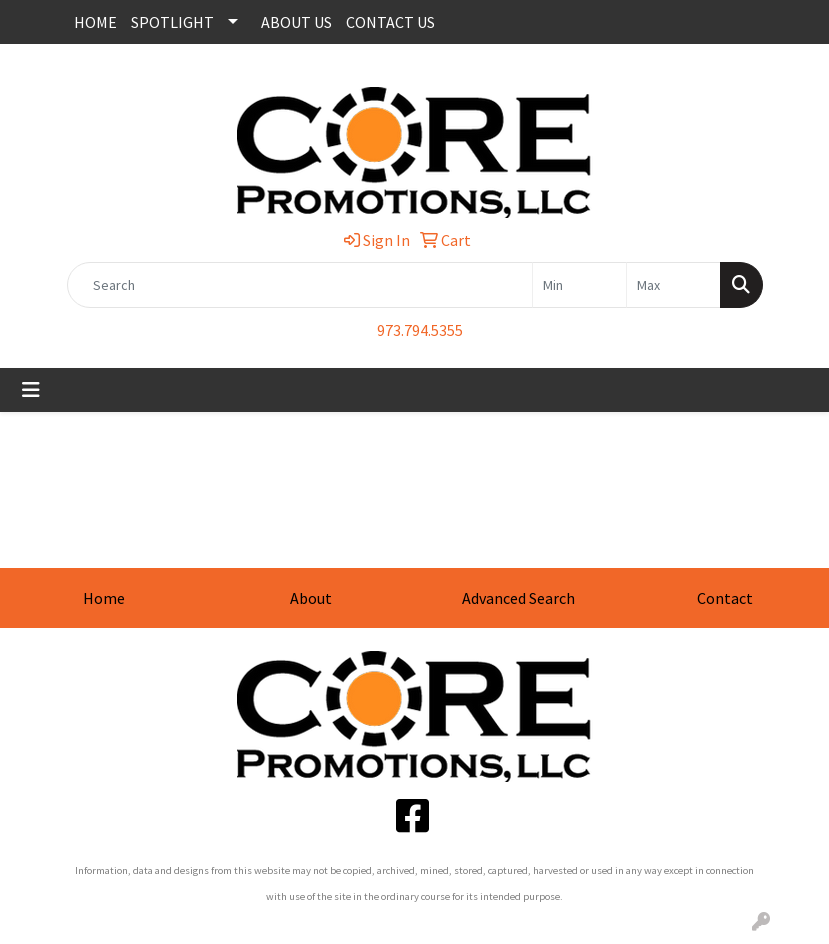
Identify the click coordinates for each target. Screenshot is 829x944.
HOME (95, 22)
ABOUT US (296, 22)
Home (104, 598)
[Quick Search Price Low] (579, 285)
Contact (725, 598)
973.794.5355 (420, 330)
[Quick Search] (300, 285)
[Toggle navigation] (31, 390)
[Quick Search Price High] (673, 285)
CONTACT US (390, 22)
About (311, 598)
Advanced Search (518, 598)
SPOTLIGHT (172, 22)
